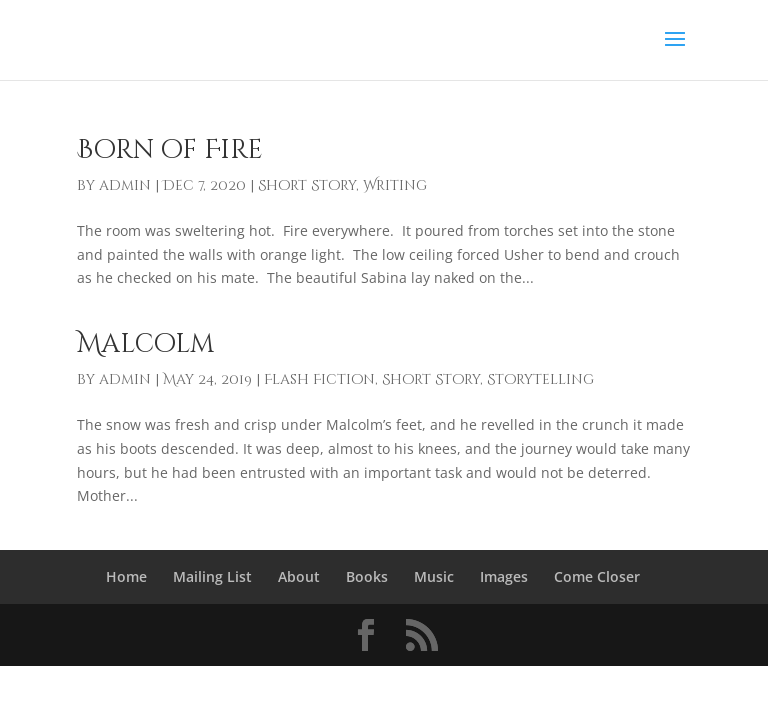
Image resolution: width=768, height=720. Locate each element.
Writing (395, 185)
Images (504, 576)
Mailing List (212, 576)
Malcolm (145, 344)
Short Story (307, 185)
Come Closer (597, 576)
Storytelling (540, 379)
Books (367, 576)
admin (125, 185)
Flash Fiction (319, 379)
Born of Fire (170, 150)
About (299, 576)
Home (126, 576)
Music (434, 576)
